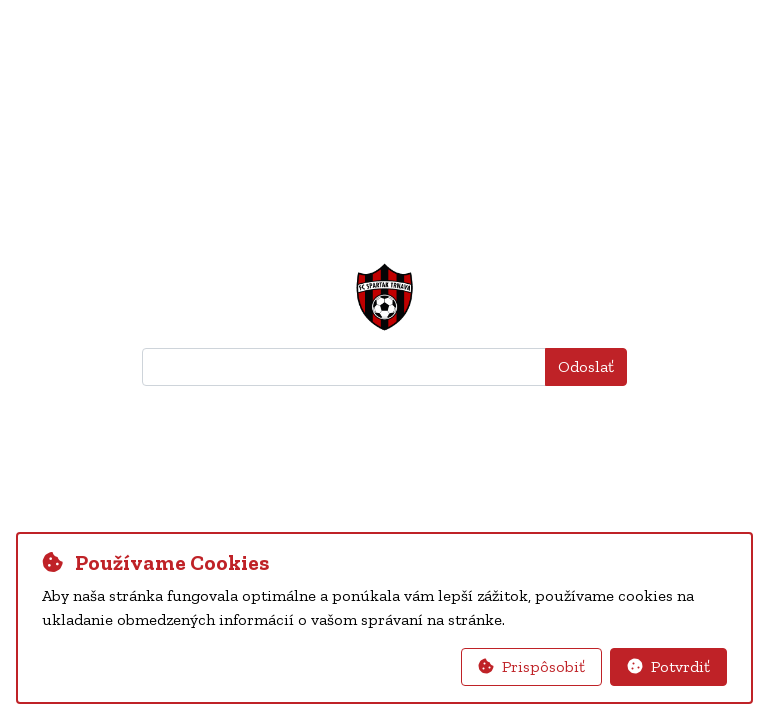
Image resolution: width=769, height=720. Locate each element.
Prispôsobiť (531, 666)
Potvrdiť (668, 666)
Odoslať (586, 366)
